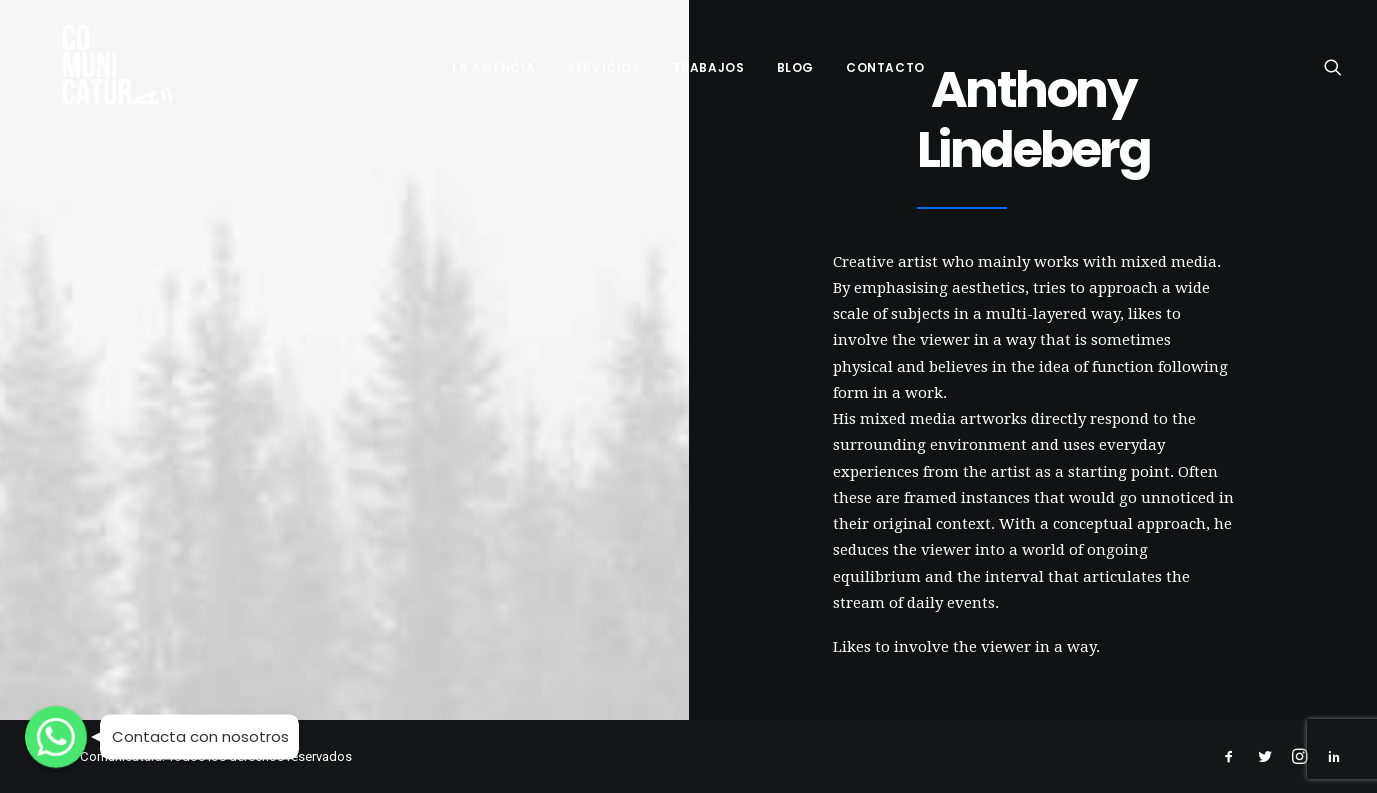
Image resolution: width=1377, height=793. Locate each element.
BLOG (795, 61)
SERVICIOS (603, 61)
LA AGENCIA (493, 61)
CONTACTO (885, 61)
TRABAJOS (709, 61)
